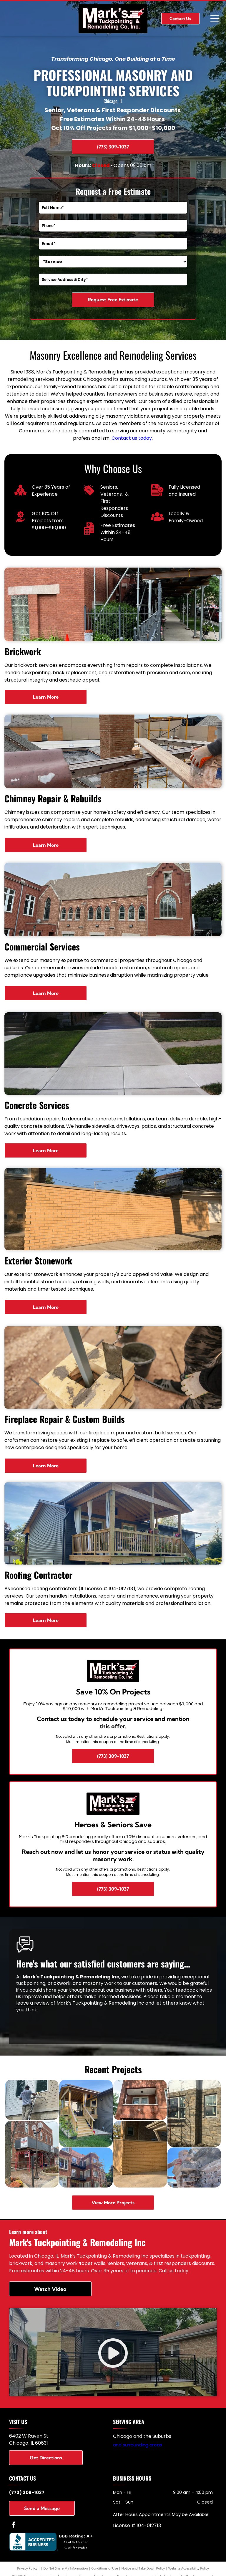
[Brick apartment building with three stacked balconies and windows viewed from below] (140, 2100)
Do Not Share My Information (66, 2568)
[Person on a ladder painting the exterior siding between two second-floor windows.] (32, 2100)
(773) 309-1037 (26, 2492)
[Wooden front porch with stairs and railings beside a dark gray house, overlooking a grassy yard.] (86, 2113)
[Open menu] (214, 18)
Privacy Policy (27, 2568)
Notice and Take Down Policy (143, 2568)
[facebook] (13, 2525)
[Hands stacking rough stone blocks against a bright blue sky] (194, 2167)
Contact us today (132, 438)
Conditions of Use (104, 2568)
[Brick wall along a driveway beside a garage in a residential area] (140, 2154)
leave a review (32, 2003)
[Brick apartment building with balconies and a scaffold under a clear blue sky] (86, 2167)
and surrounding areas (137, 2445)
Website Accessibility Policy (188, 2568)
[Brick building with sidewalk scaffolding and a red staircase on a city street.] (32, 2154)
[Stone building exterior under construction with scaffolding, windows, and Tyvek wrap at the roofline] (194, 2113)
